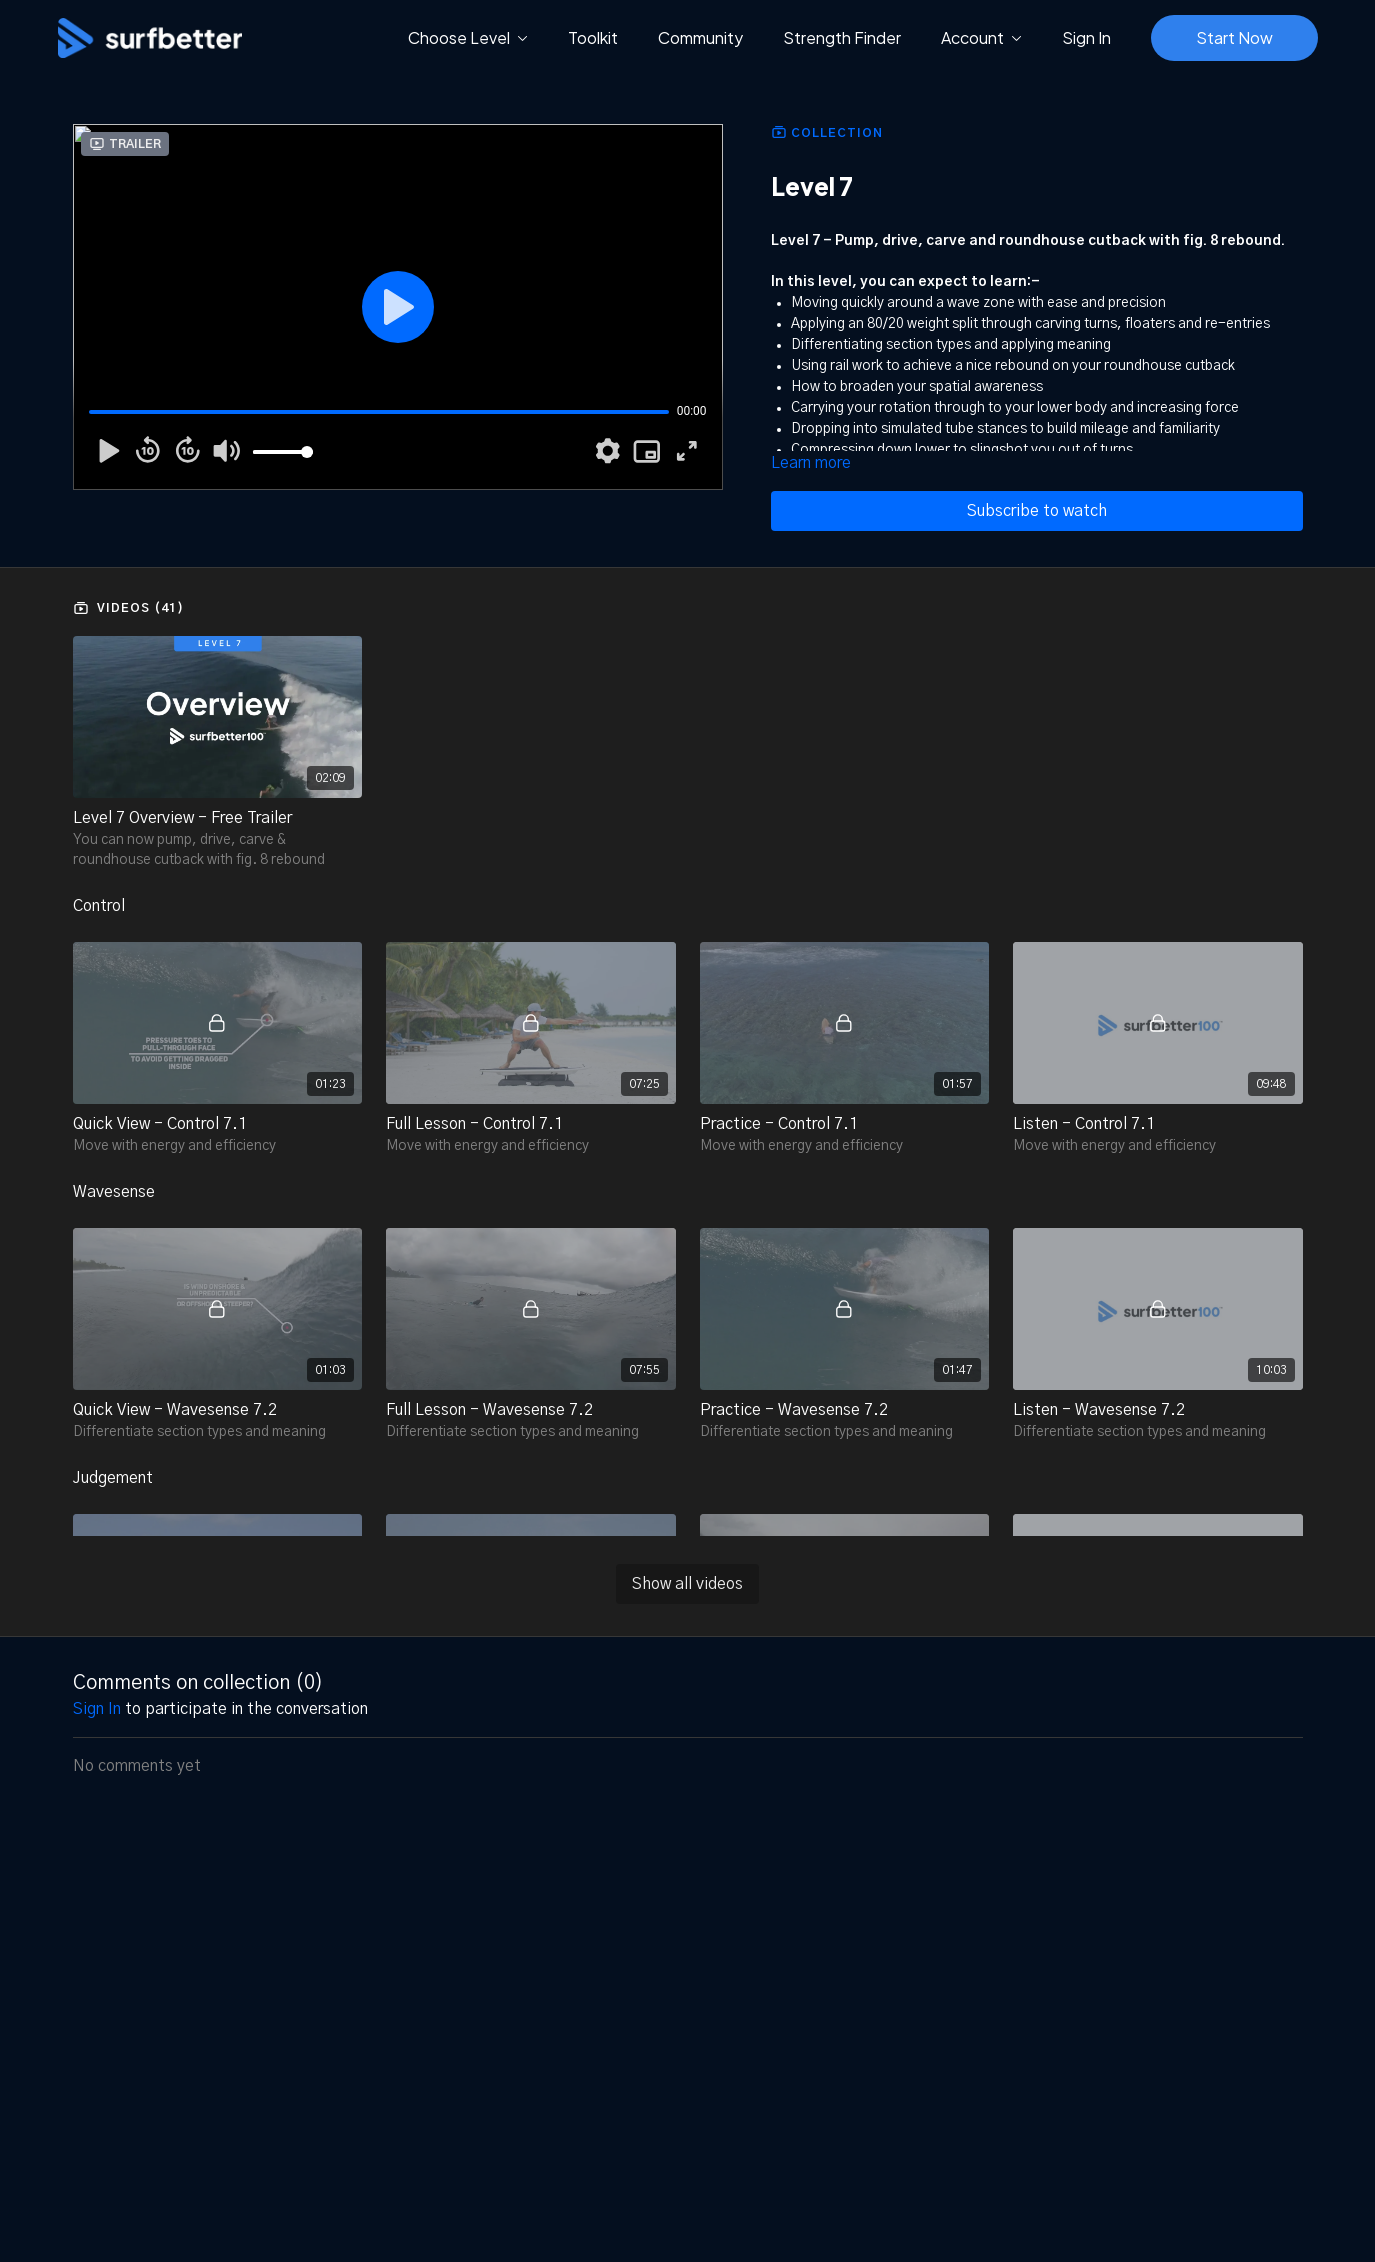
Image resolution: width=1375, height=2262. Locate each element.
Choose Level (468, 37)
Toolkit (593, 37)
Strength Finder (842, 37)
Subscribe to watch (1037, 511)
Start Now (1234, 37)
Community (700, 37)
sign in (97, 1709)
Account (981, 37)
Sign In (1086, 37)
